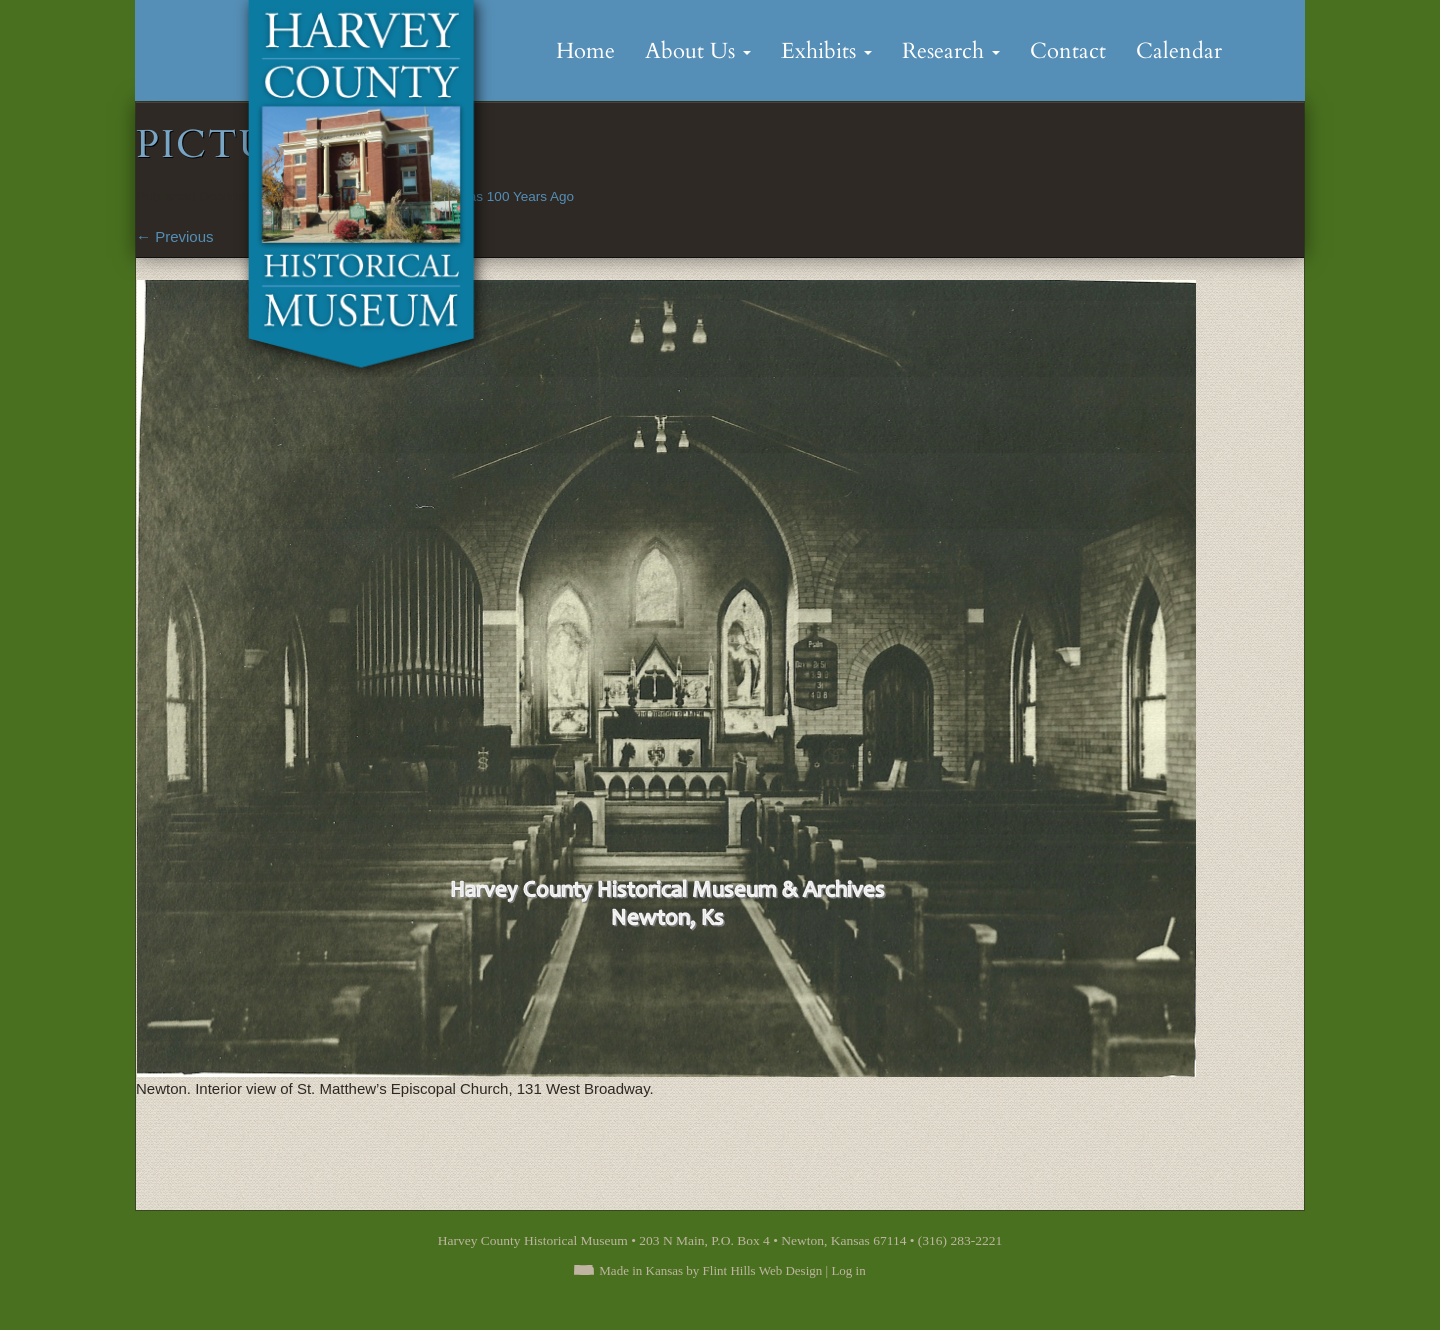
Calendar (1179, 51)
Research (951, 51)
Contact (1068, 51)
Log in (848, 1270)
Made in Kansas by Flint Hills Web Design (710, 1270)
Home (585, 51)
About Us (698, 51)
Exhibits (826, 51)
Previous (175, 236)
